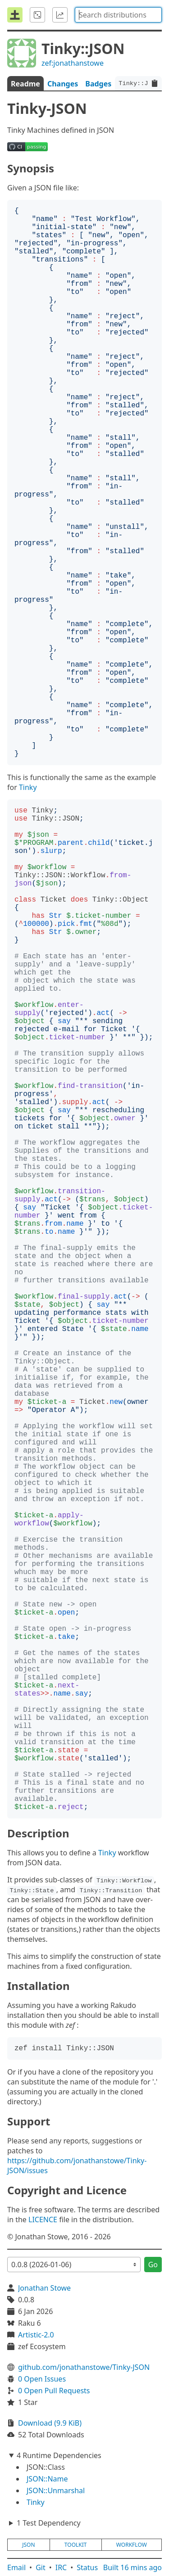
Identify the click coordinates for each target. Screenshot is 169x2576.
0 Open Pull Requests (54, 2391)
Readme (25, 84)
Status (87, 2567)
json (28, 2545)
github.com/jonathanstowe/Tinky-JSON (84, 2367)
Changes (62, 84)
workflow (131, 2545)
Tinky (28, 787)
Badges (98, 84)
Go (153, 2264)
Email (16, 2567)
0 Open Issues (42, 2379)
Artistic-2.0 (36, 2335)
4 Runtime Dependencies (59, 2455)
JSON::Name (47, 2479)
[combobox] (118, 15)
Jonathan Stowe (44, 2288)
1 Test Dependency (49, 2523)
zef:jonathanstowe (72, 63)
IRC (61, 2567)
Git (41, 2567)
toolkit (75, 2545)
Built (132, 2567)
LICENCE (42, 2219)
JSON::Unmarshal (56, 2490)
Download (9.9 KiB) (50, 2423)
